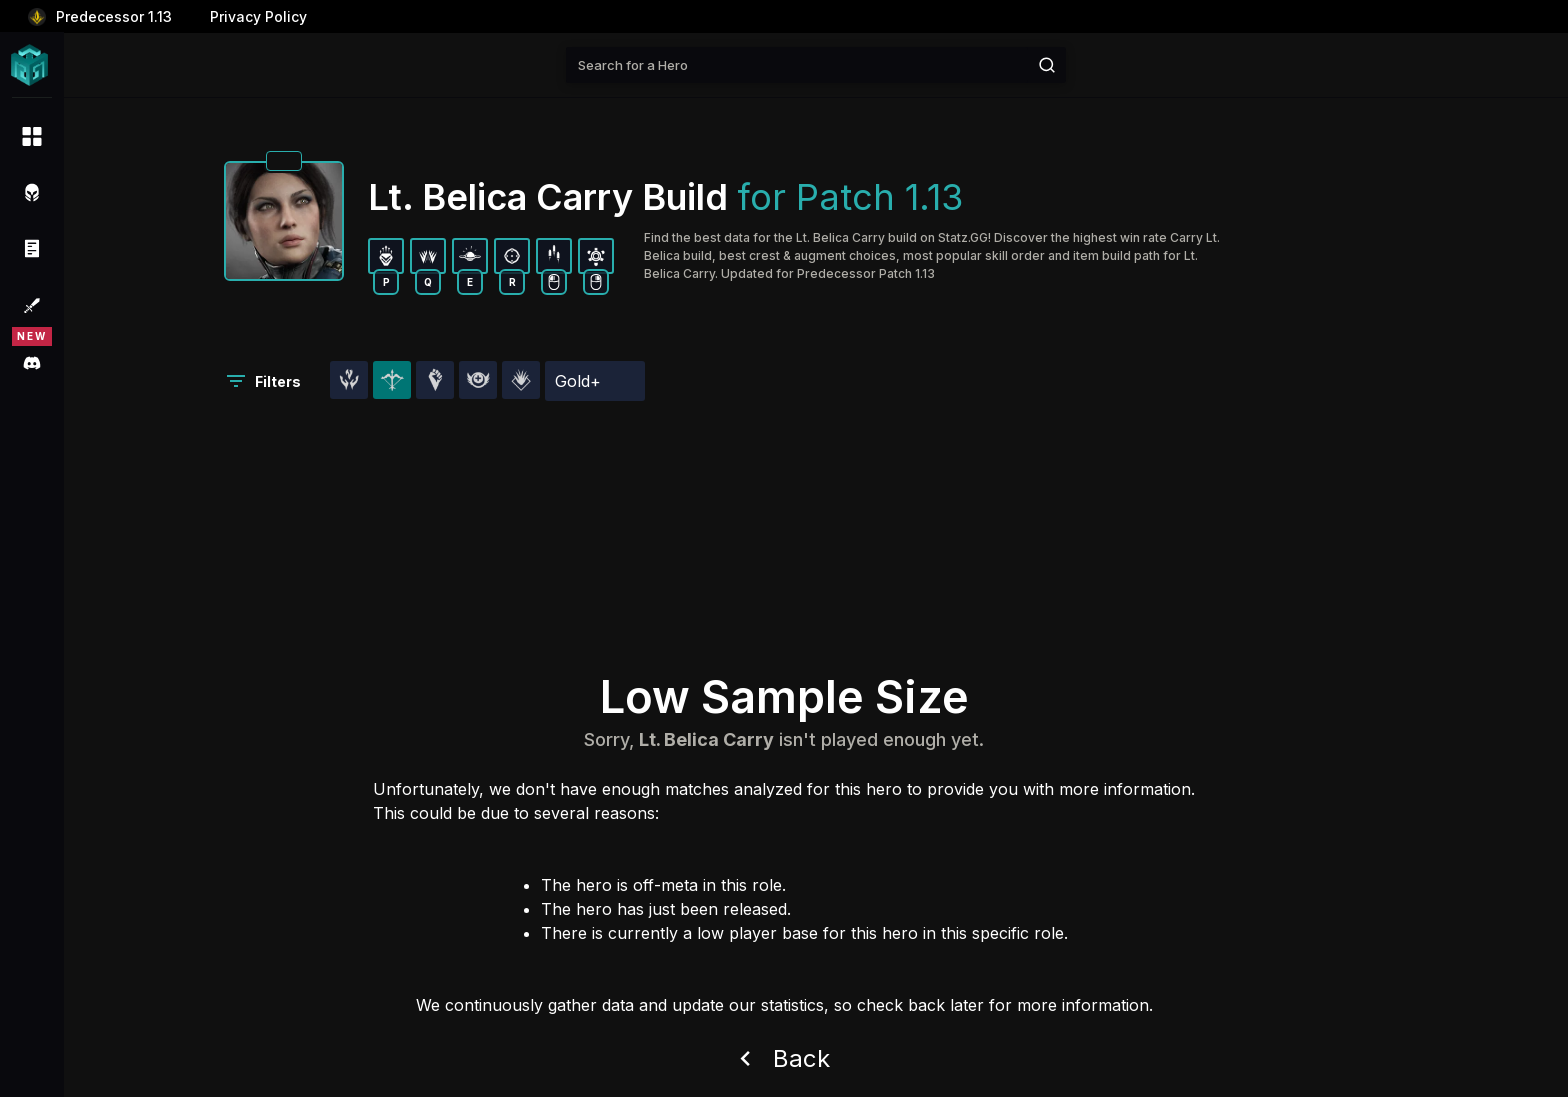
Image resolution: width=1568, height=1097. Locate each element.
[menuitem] (32, 136)
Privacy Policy (258, 16)
